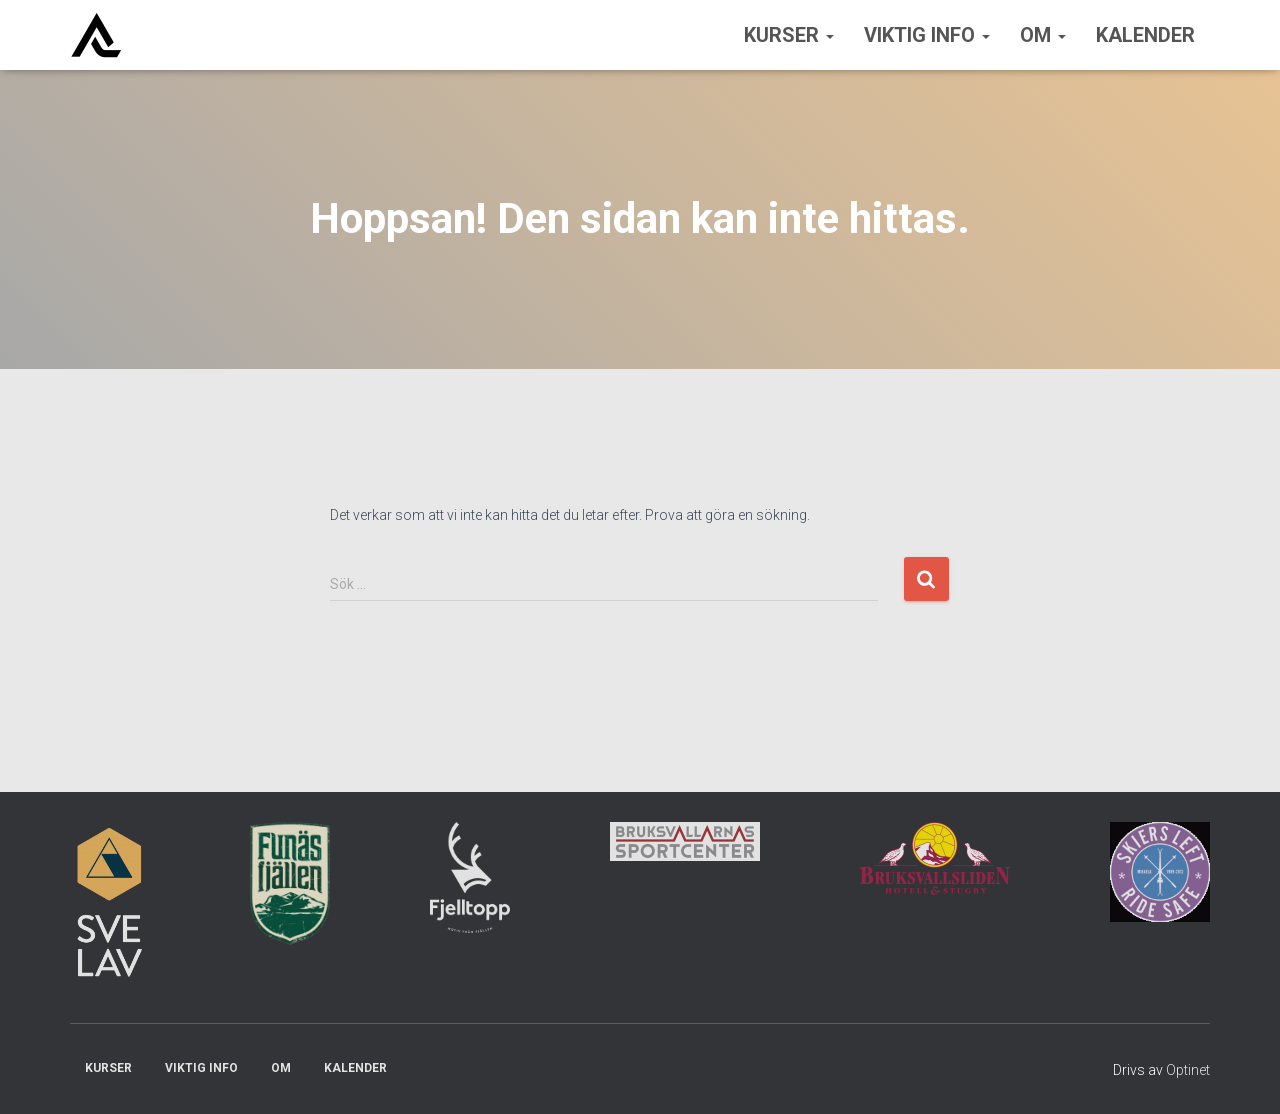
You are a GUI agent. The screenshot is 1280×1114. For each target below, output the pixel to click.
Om (1043, 35)
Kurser (789, 35)
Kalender (1145, 35)
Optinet (1188, 1070)
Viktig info (927, 35)
